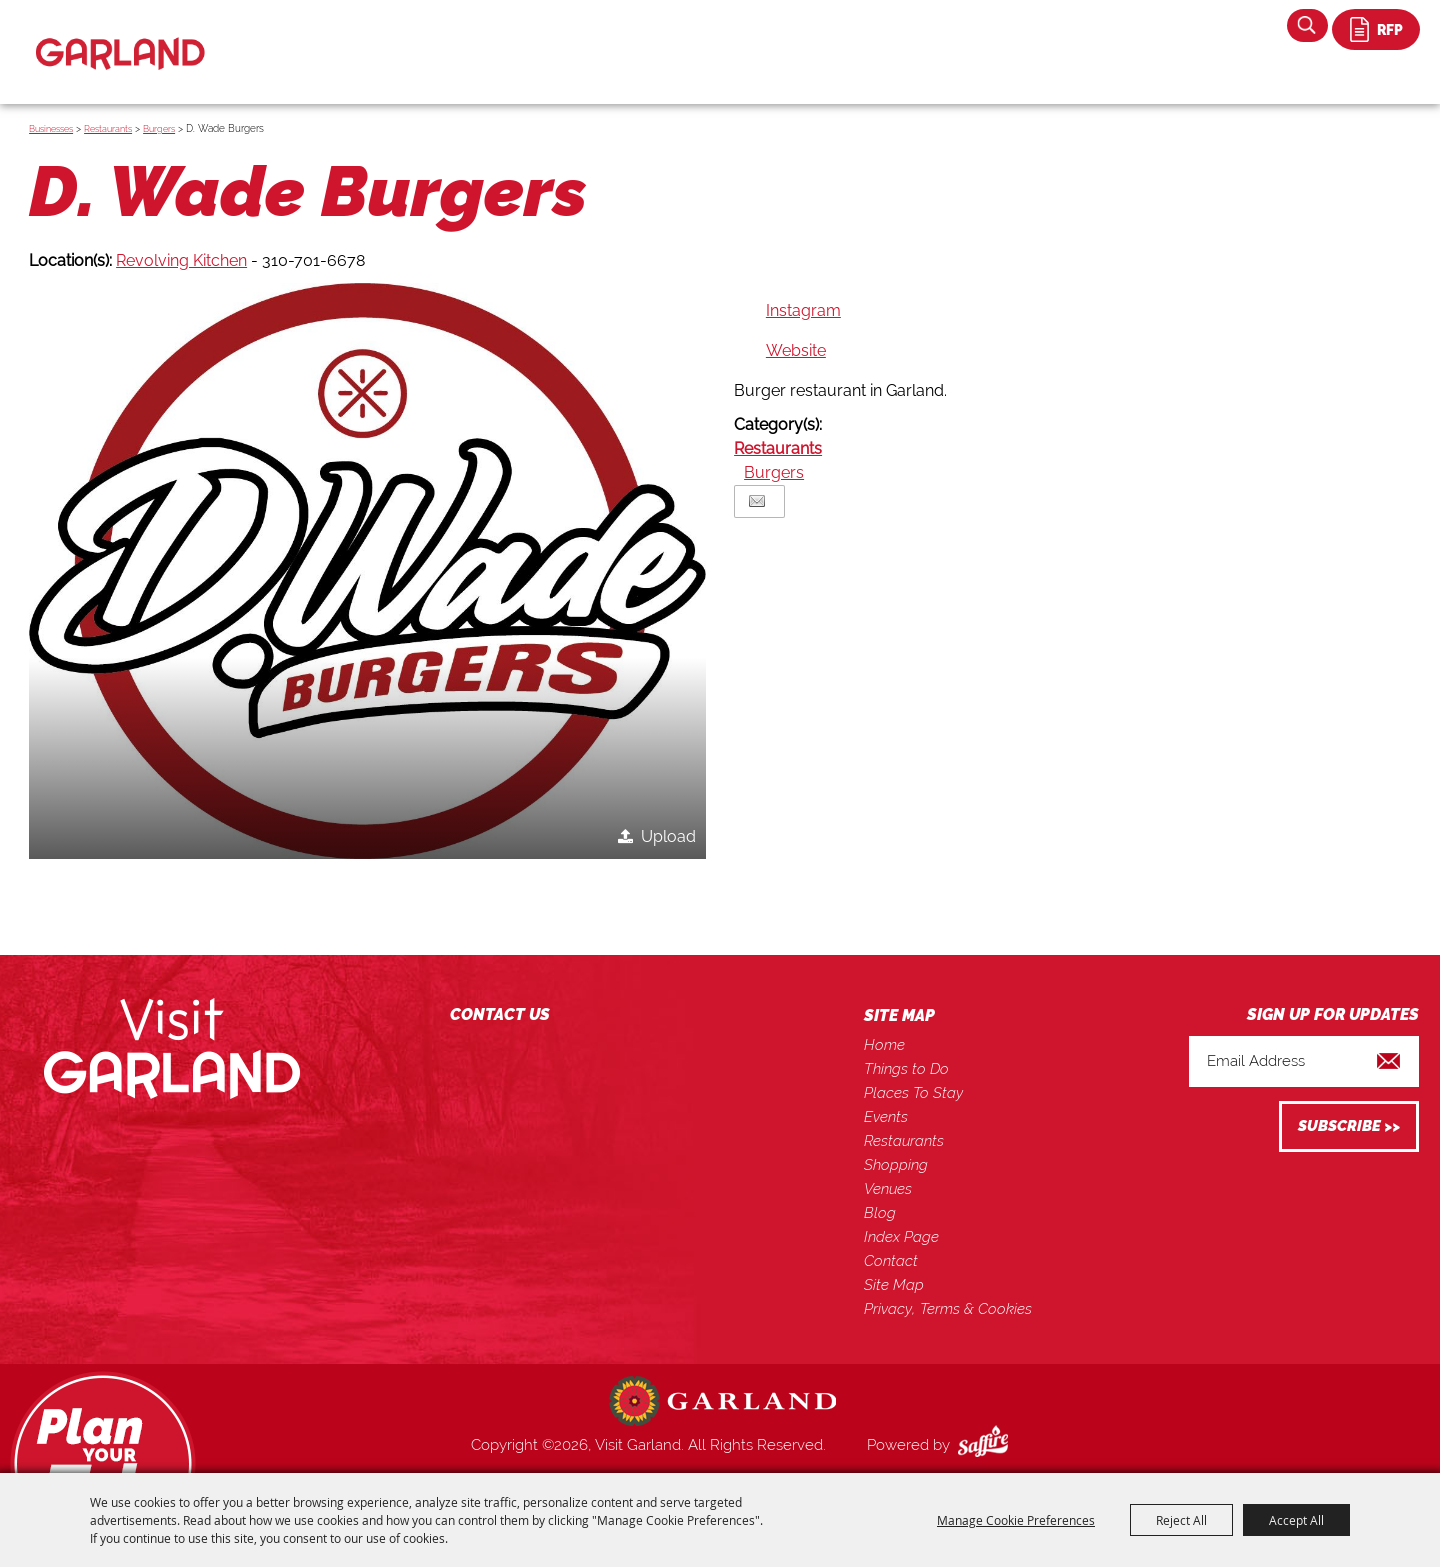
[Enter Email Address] (1304, 1061)
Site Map (894, 1285)
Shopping (896, 1165)
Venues (888, 1189)
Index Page (901, 1237)
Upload (668, 836)
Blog (880, 1213)
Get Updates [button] (1349, 1126)
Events (886, 1117)
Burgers (159, 129)
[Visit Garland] (120, 36)
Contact (891, 1261)
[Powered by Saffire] (987, 1445)
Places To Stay (913, 1093)
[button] (367, 571)
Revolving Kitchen (181, 260)
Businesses (51, 129)
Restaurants (108, 129)
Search (1307, 25)
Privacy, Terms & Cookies (948, 1309)
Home (884, 1045)
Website (796, 350)
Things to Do (906, 1069)
